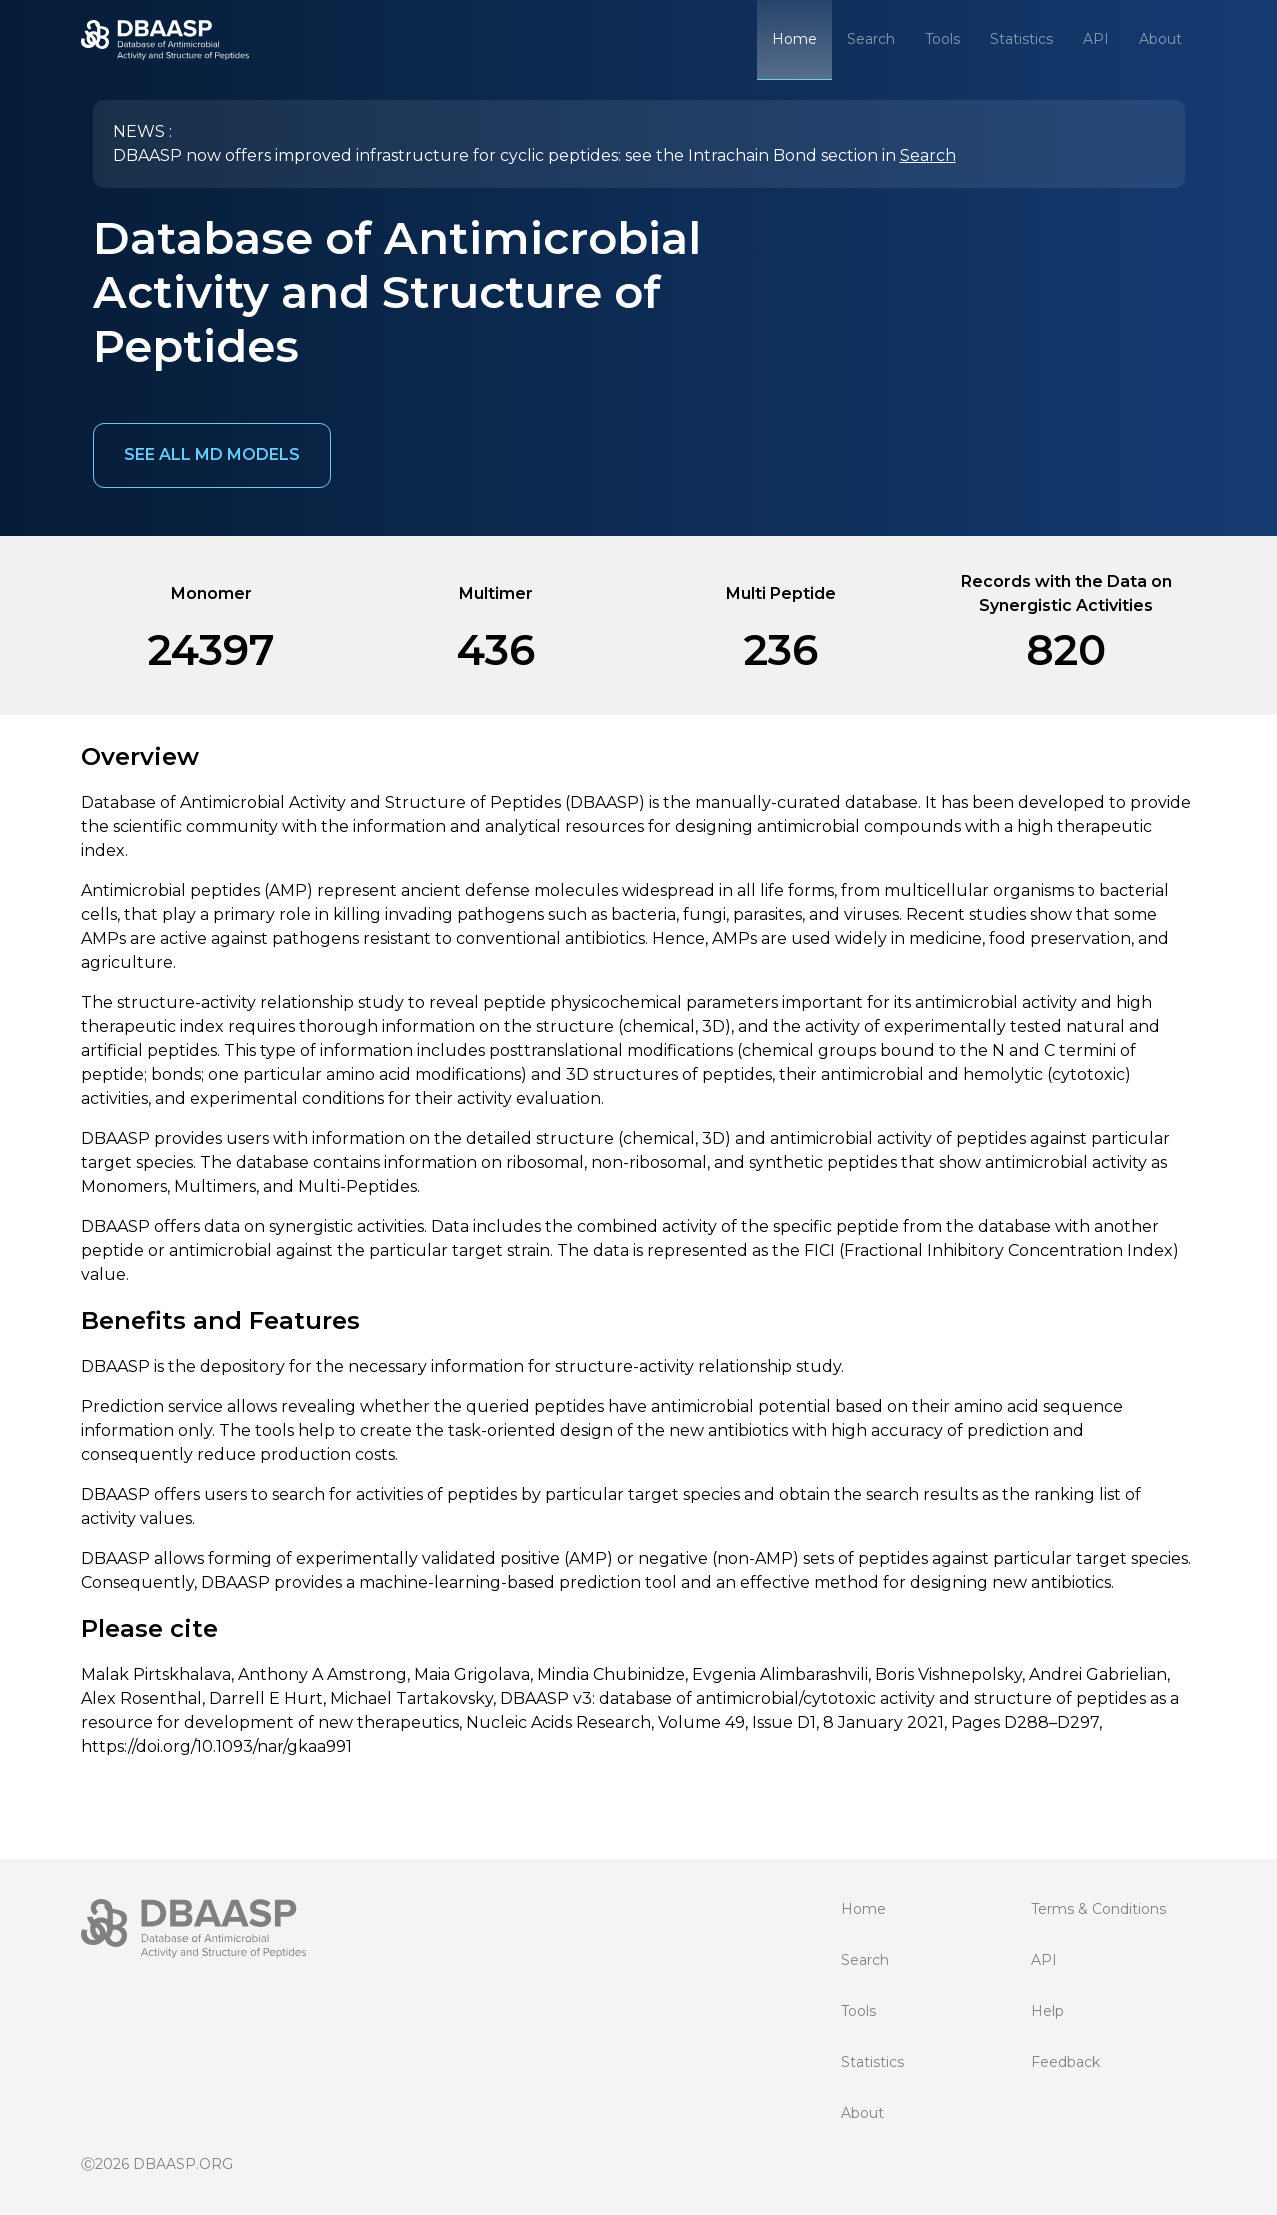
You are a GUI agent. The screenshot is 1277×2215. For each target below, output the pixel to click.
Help (1047, 2011)
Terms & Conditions (1098, 1909)
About (1160, 39)
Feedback (1065, 2062)
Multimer (496, 593)
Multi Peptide (781, 593)
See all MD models (212, 454)
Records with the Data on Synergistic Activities (1066, 593)
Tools (942, 39)
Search (871, 39)
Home (794, 39)
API (1096, 39)
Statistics (1021, 39)
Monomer (211, 593)
